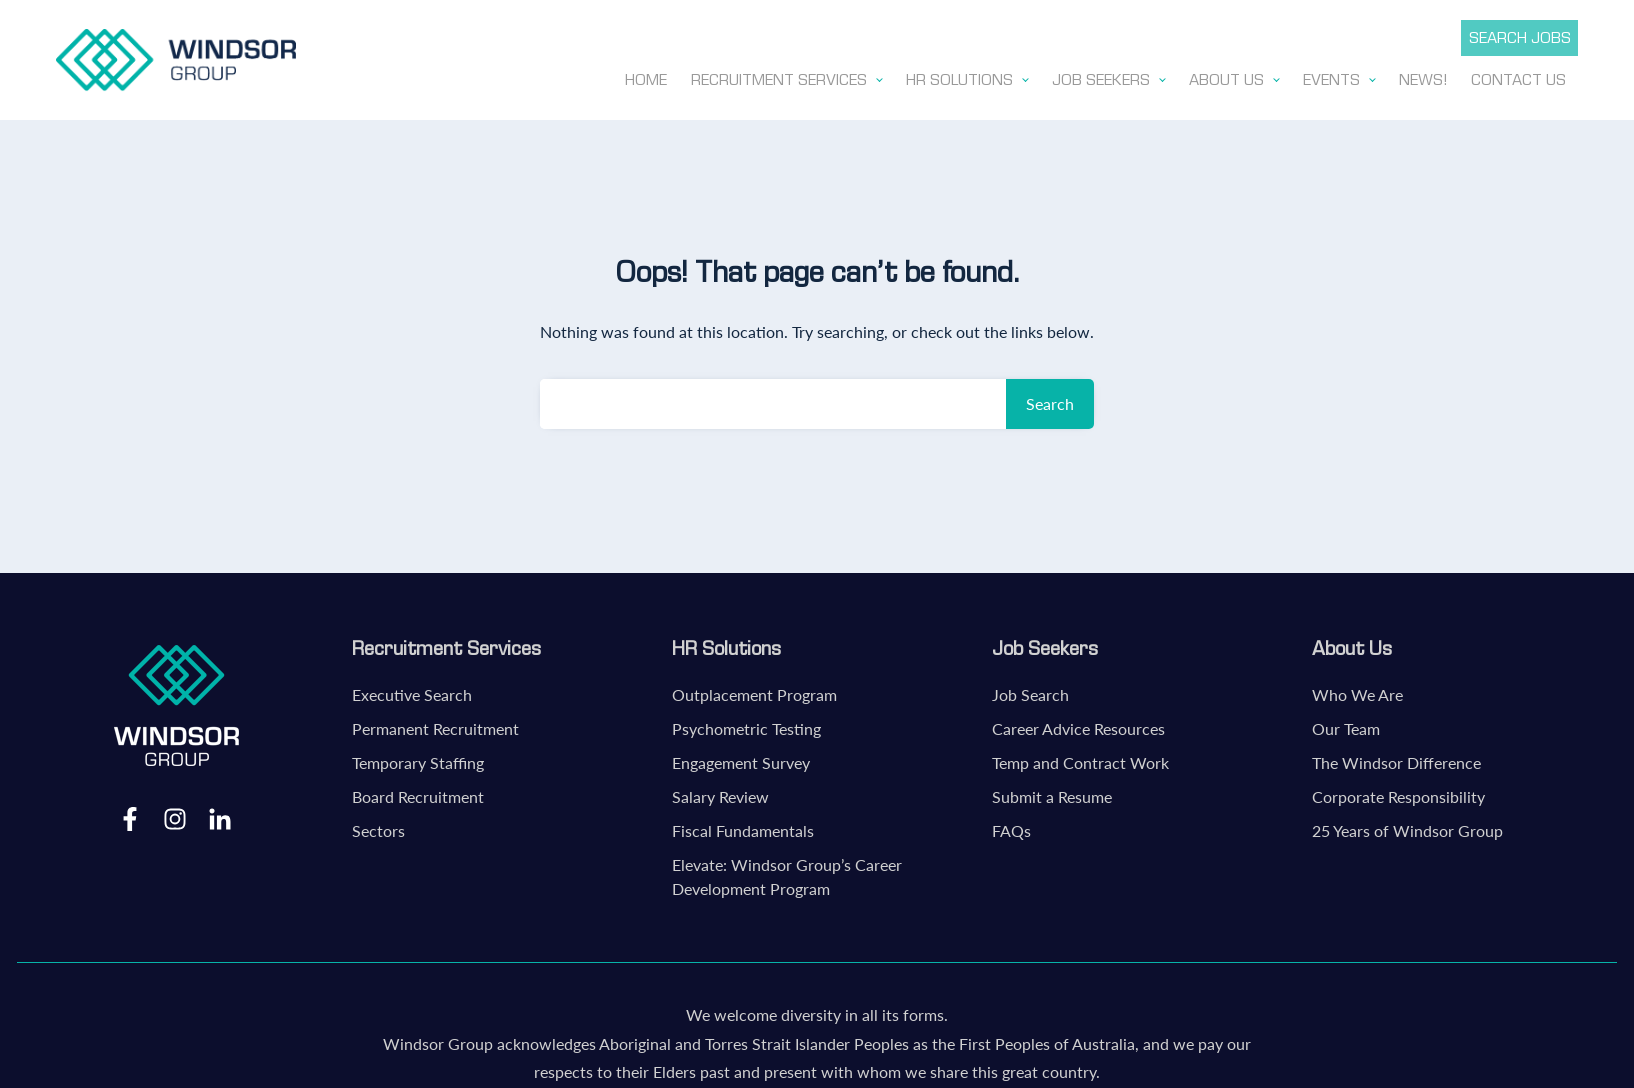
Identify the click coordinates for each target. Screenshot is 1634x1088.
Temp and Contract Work (1080, 758)
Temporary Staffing (418, 758)
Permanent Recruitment (435, 724)
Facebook (130, 814)
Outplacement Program (754, 690)
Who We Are (1357, 690)
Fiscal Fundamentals (743, 826)
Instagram (175, 814)
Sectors (378, 826)
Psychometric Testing (746, 724)
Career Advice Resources (1078, 724)
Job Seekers (1045, 644)
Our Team (1346, 724)
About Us (1352, 644)
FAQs (1011, 826)
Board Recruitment (418, 792)
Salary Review (720, 792)
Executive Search (412, 690)
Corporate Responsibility (1398, 792)
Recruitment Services (446, 644)
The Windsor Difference (1396, 758)
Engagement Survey (741, 758)
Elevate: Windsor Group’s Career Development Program (787, 872)
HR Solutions (726, 644)
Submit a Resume (1052, 792)
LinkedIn (220, 814)
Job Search (1030, 690)
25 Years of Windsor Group (1407, 826)
